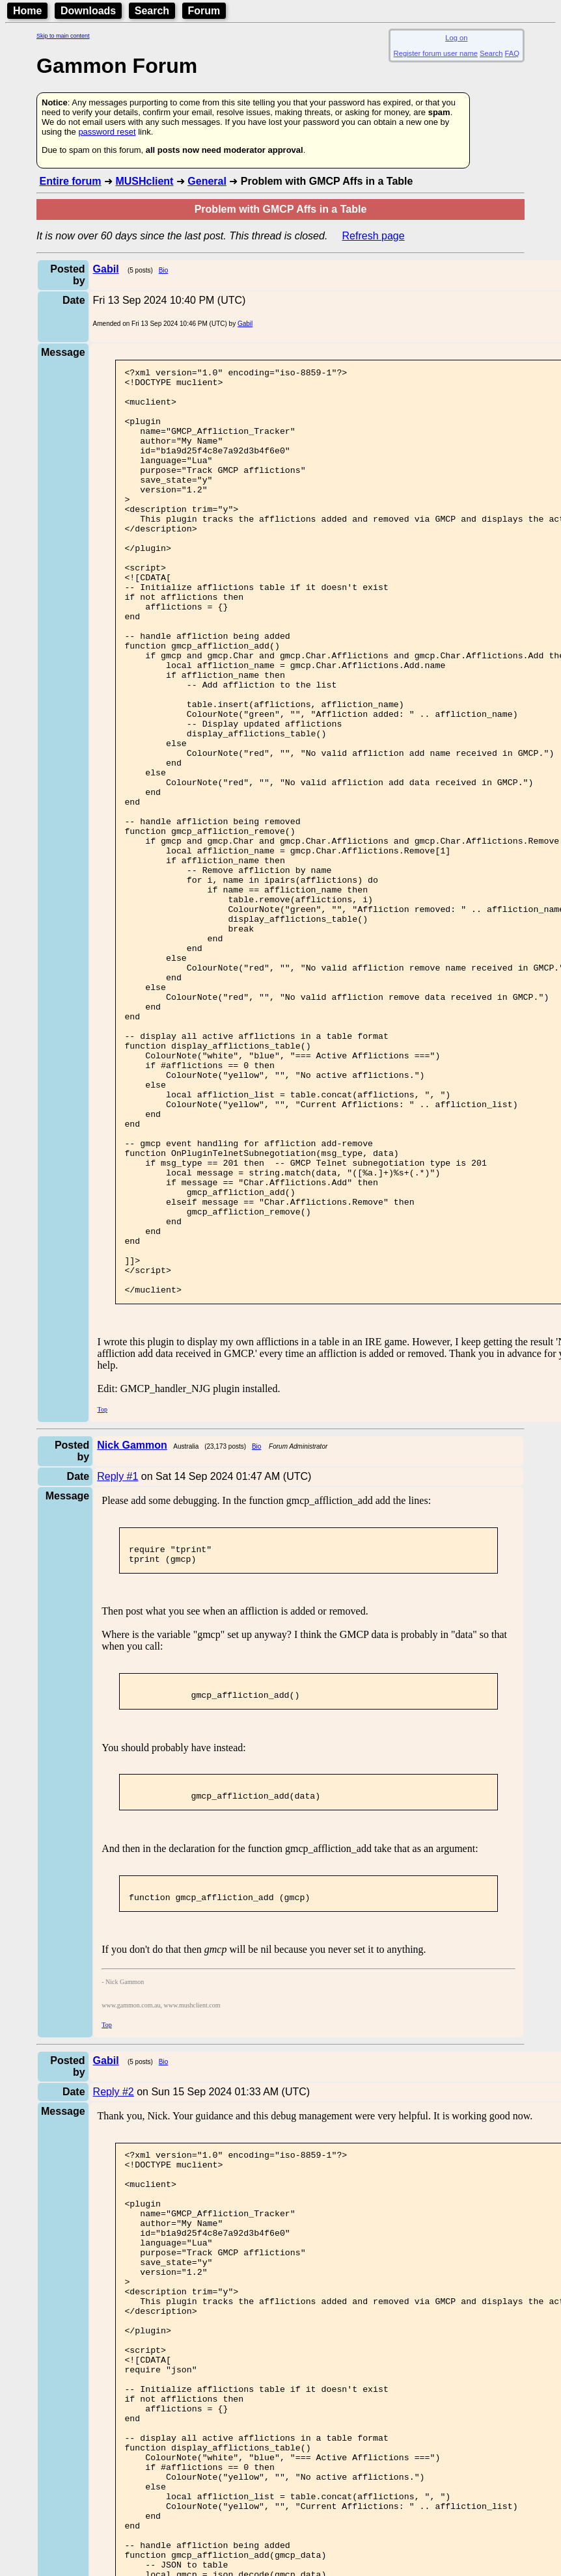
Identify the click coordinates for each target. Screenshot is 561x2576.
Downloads (88, 10)
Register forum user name (436, 53)
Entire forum (70, 181)
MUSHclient (144, 181)
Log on (456, 38)
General (206, 181)
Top (102, 1594)
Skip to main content (63, 36)
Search (152, 10)
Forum (204, 10)
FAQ (512, 53)
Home (27, 10)
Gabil (245, 323)
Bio (163, 270)
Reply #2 (113, 2294)
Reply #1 (117, 1661)
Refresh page (373, 235)
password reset (106, 132)
